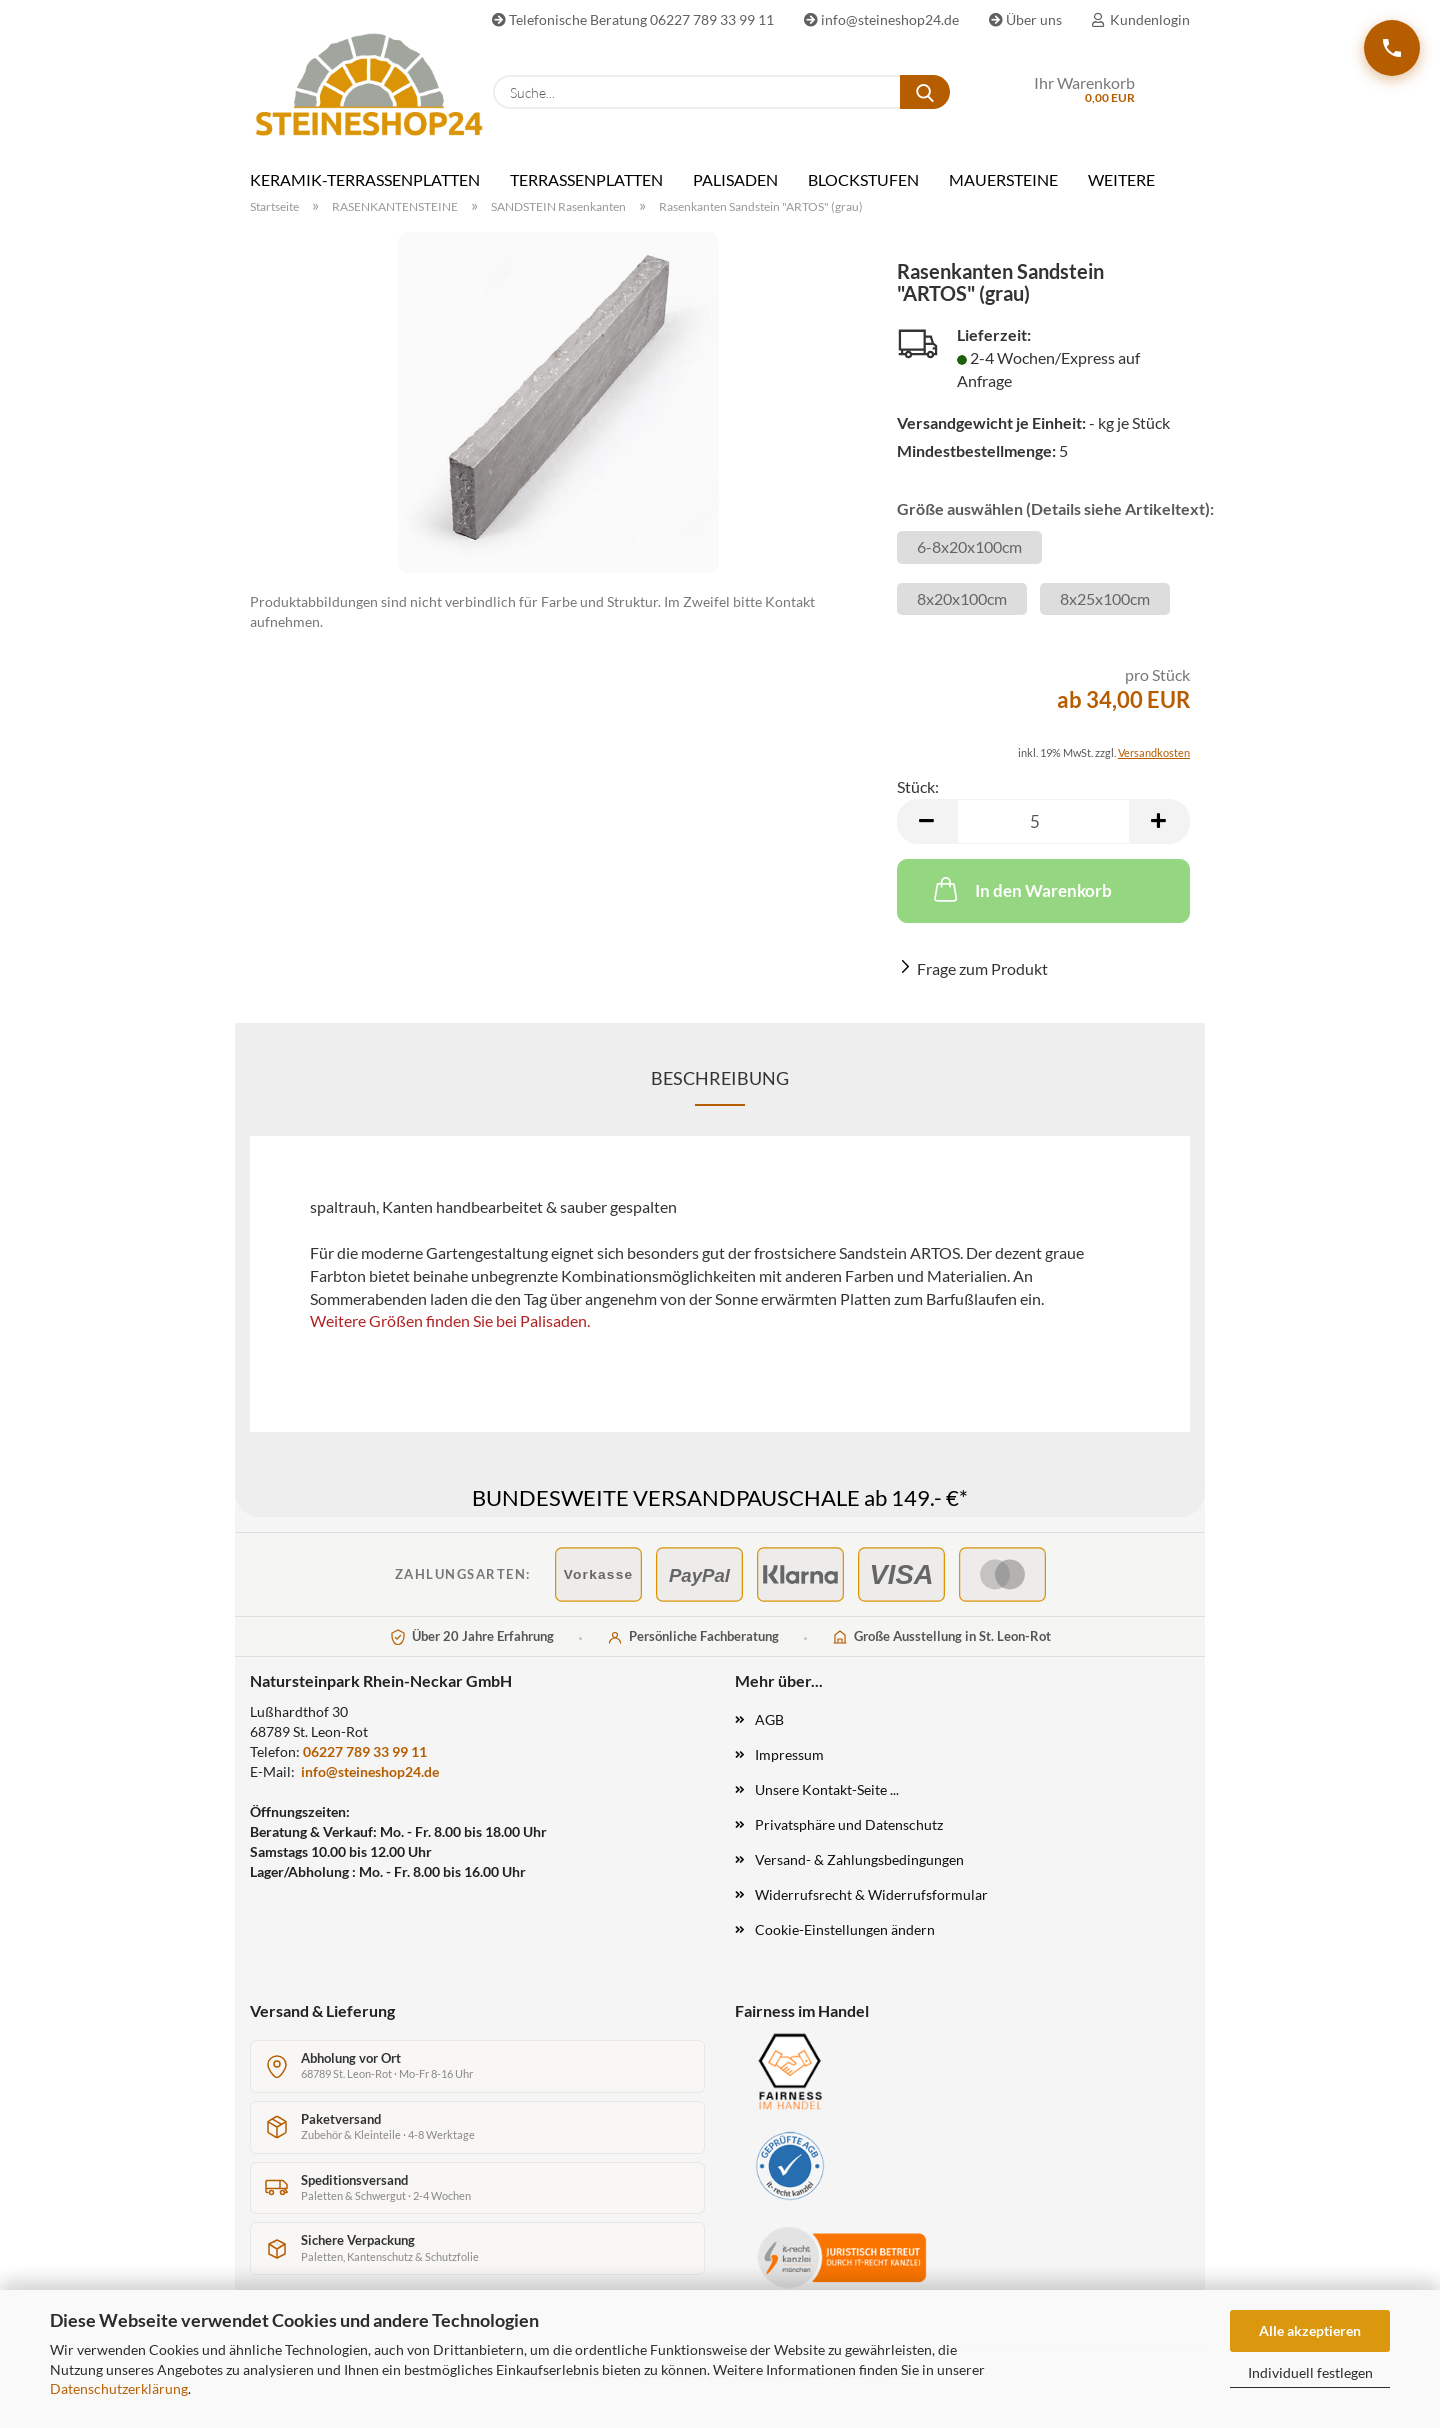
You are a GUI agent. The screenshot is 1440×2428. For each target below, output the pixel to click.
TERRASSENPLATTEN (586, 179)
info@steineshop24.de (881, 19)
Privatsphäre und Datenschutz (849, 1824)
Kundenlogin (1141, 19)
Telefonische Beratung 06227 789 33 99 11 (633, 19)
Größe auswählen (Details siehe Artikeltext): (1043, 508)
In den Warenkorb (1021, 889)
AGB (769, 1719)
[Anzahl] (1043, 821)
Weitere (1121, 179)
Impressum (789, 1754)
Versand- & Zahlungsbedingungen (859, 1859)
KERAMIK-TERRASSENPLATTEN (365, 179)
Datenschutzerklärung (119, 2388)
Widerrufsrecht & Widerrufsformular (871, 1894)
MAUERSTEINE (1003, 179)
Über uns (1025, 19)
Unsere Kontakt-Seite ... (827, 1789)
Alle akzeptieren (1310, 2330)
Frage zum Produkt (982, 968)
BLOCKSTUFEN (863, 179)
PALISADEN (735, 179)
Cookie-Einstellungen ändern (845, 1929)
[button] (927, 821)
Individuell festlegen (1310, 2372)
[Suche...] (925, 92)
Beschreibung (720, 1078)
